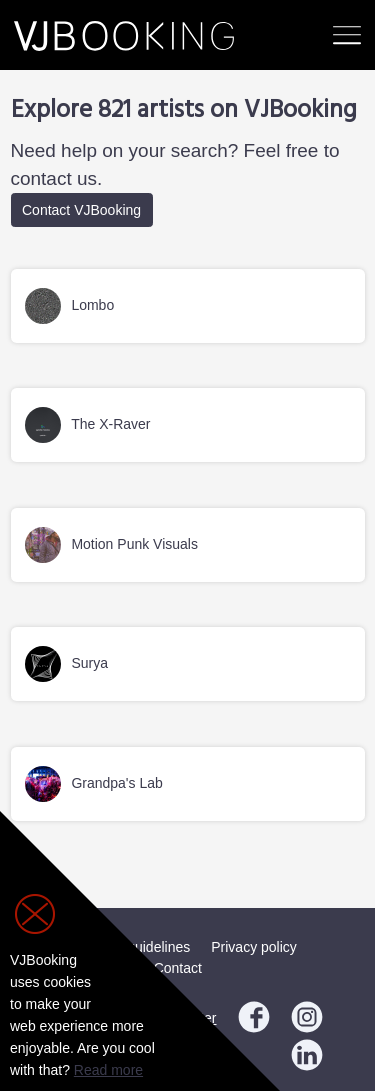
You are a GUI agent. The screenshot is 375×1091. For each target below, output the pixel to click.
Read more (108, 1070)
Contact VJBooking (81, 210)
